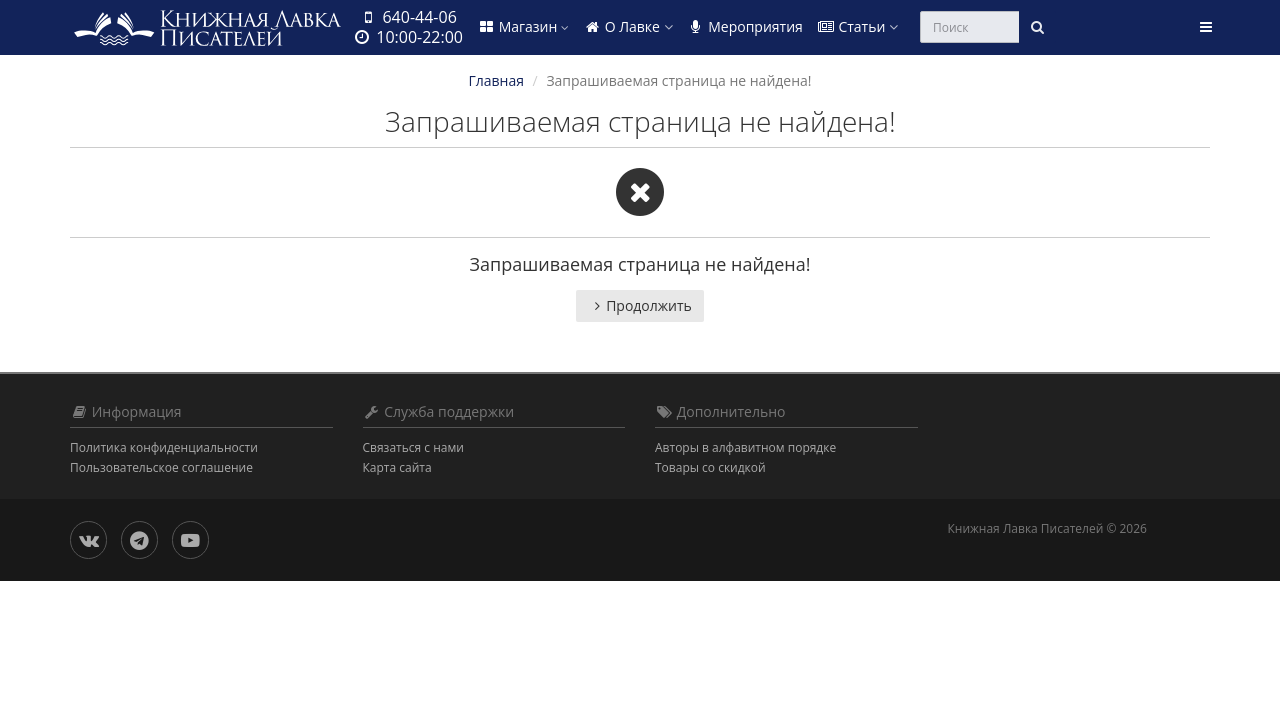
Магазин (523, 26)
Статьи (857, 26)
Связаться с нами (413, 447)
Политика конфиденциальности (164, 447)
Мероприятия (745, 26)
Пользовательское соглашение (161, 467)
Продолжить (640, 305)
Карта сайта (397, 467)
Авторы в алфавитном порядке (745, 447)
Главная (496, 80)
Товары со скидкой (710, 467)
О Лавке (628, 26)
